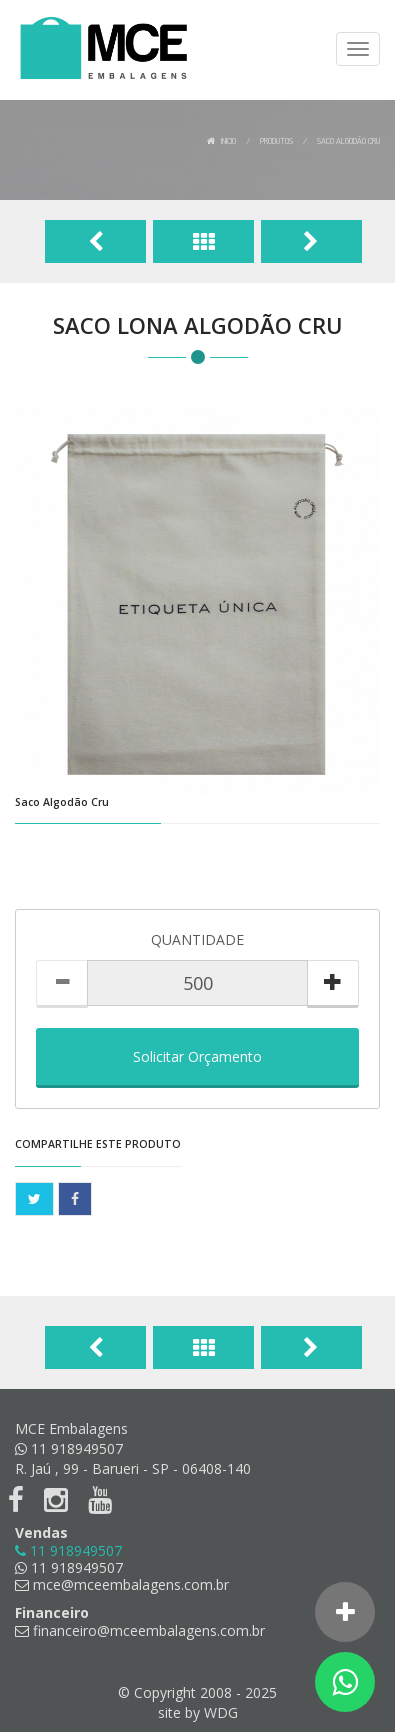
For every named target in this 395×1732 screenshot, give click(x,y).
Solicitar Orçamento (197, 1056)
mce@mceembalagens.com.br (122, 1584)
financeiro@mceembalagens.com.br (140, 1630)
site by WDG (198, 1712)
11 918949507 (69, 1567)
